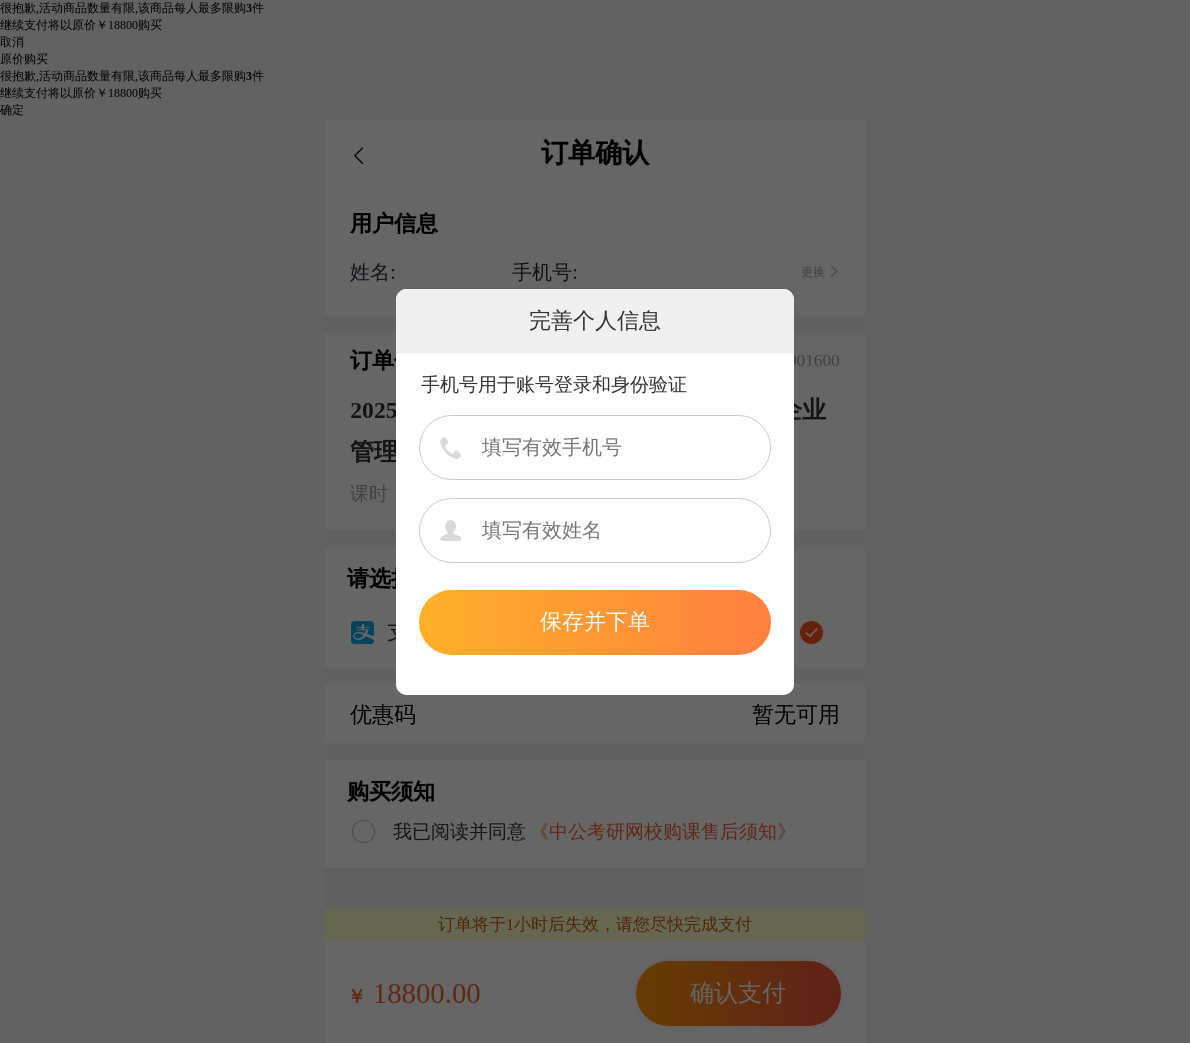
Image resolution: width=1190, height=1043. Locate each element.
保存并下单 (595, 621)
